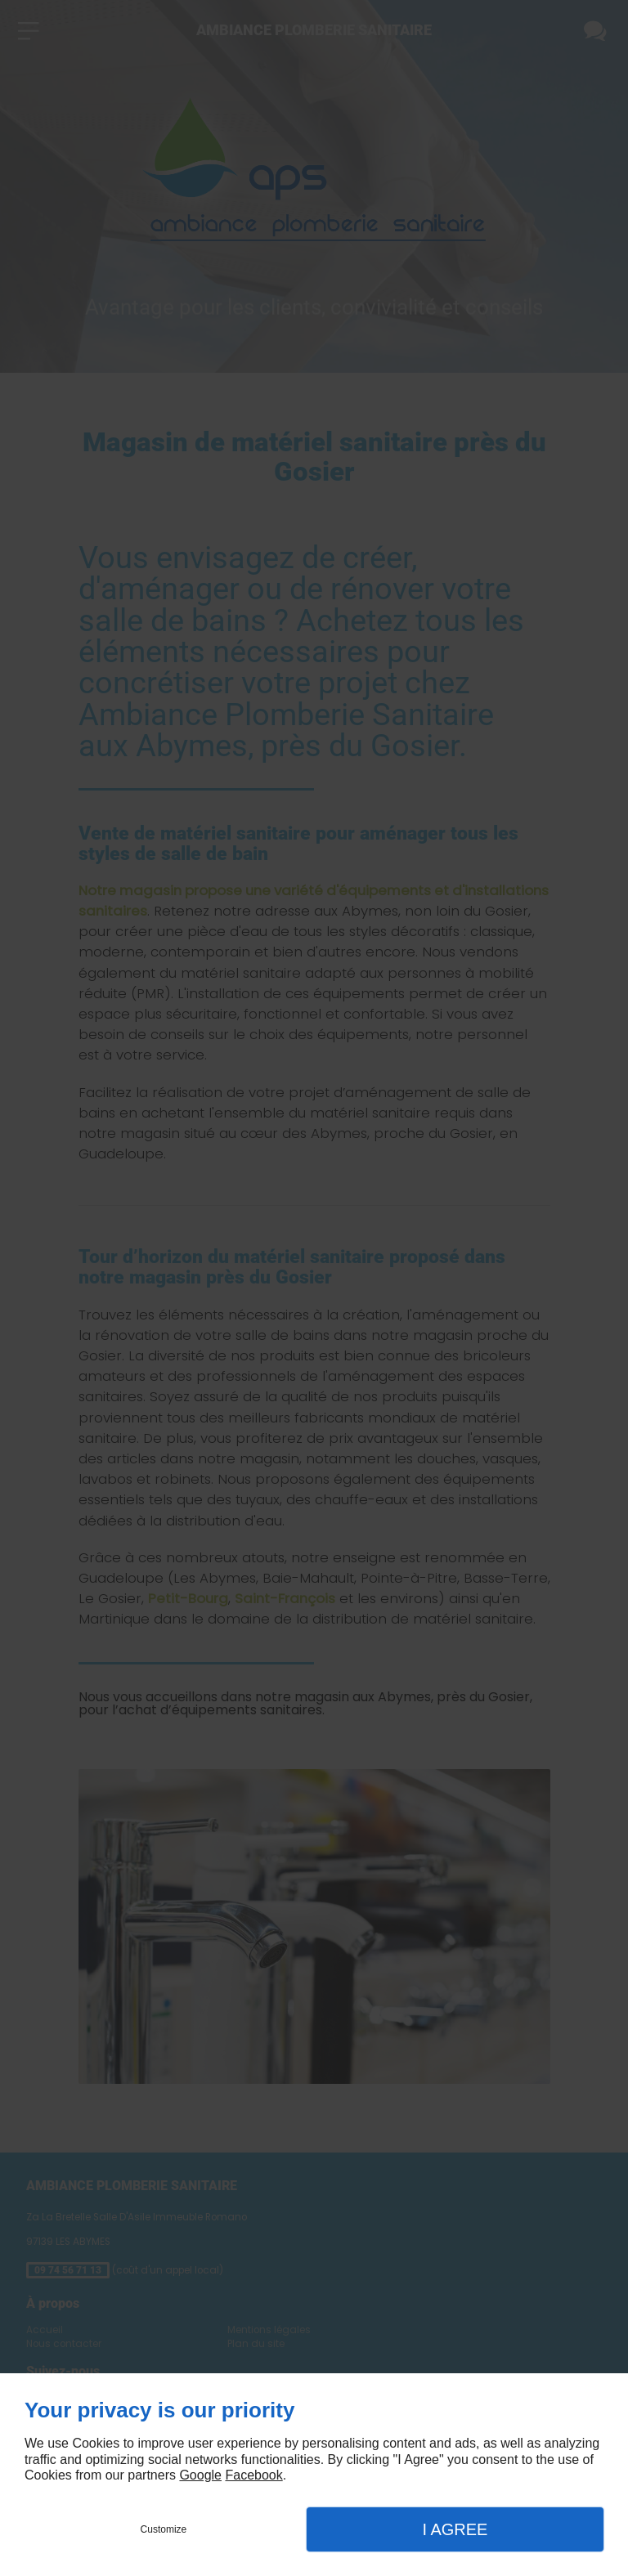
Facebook (253, 2475)
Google (200, 2475)
